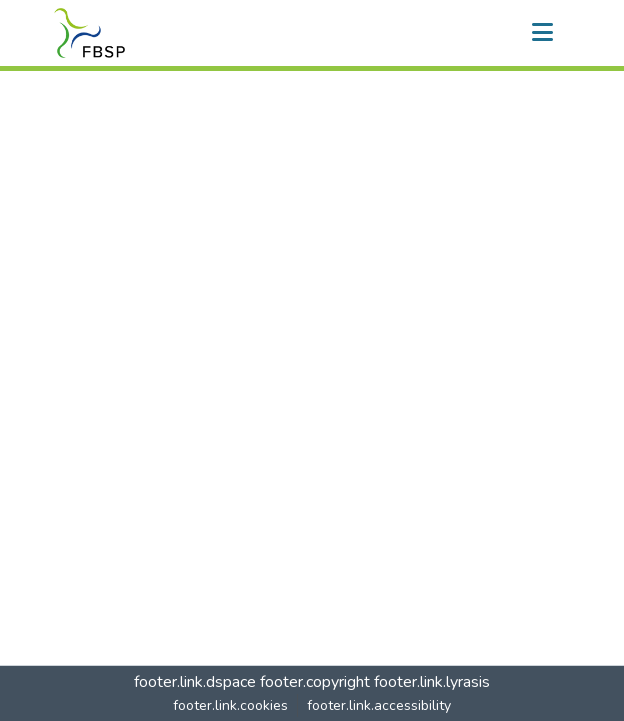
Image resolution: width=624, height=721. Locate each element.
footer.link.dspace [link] (195, 682)
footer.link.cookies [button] (230, 705)
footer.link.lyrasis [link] (432, 682)
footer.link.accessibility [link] (379, 705)
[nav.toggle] (542, 33)
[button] (89, 33)
